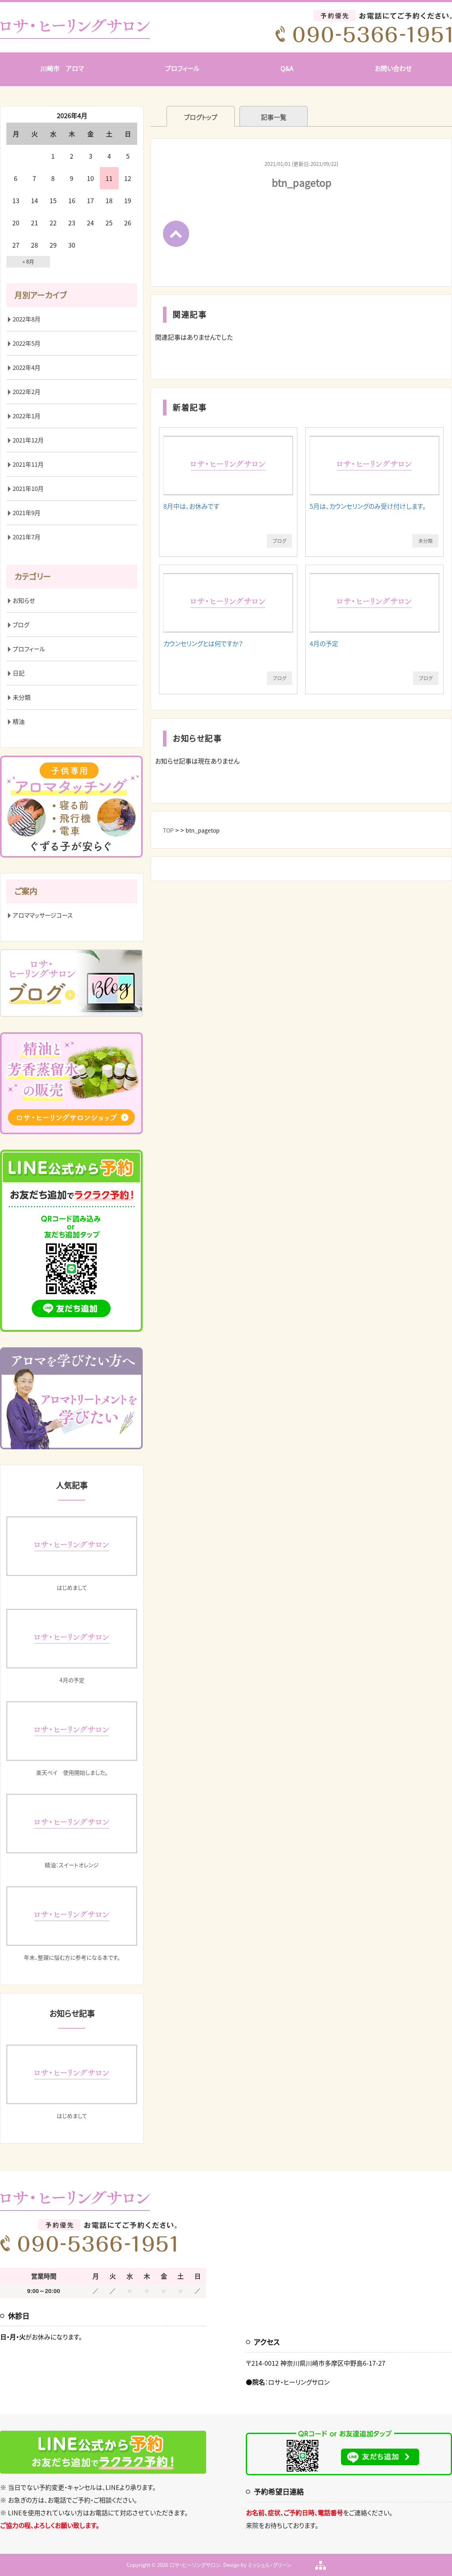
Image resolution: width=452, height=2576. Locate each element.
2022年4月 (26, 367)
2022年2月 (26, 391)
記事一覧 (273, 117)
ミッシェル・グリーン (269, 2564)
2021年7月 (26, 537)
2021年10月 (28, 488)
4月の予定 (324, 643)
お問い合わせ (393, 68)
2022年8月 (26, 319)
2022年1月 (26, 416)
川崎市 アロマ (62, 68)
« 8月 (28, 261)
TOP (168, 830)
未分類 (425, 540)
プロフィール (182, 68)
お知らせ (24, 600)
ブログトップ (200, 117)
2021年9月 (26, 512)
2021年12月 (28, 440)
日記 (19, 673)
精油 (19, 721)
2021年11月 (28, 464)
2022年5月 (26, 343)
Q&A (286, 68)
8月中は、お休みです (191, 506)
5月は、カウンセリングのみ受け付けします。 (368, 506)
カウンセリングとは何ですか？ (203, 643)
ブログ (279, 540)
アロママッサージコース (43, 915)
